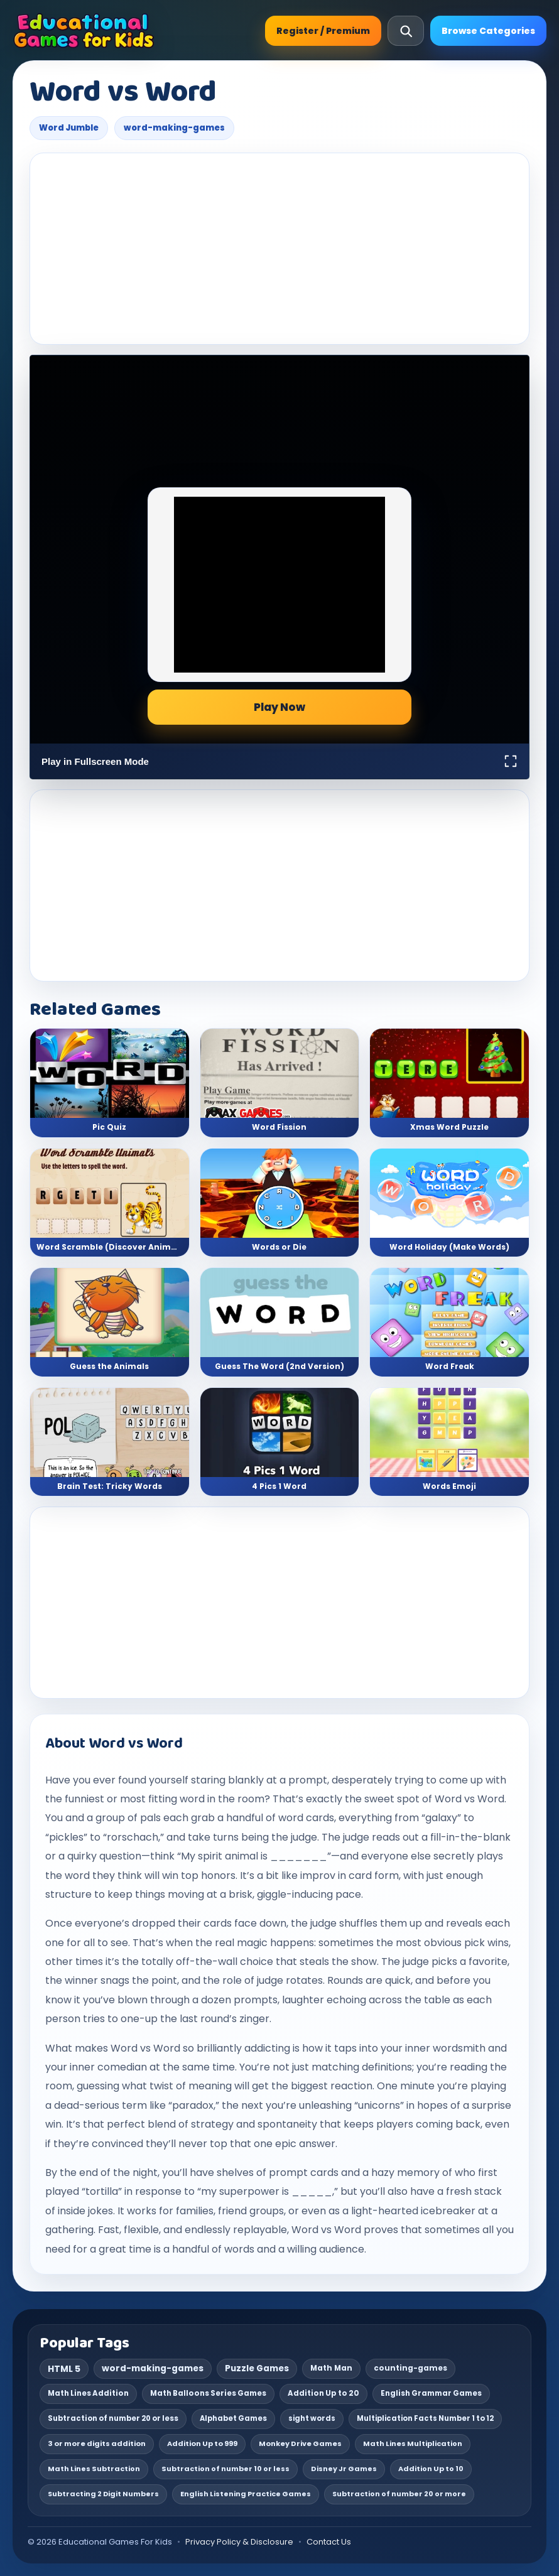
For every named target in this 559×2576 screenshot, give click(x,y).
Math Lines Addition (88, 2393)
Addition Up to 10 (431, 2469)
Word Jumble (69, 128)
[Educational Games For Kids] (84, 31)
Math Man (331, 2368)
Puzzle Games (257, 2368)
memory (418, 2172)
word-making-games (174, 128)
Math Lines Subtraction (94, 2469)
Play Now (279, 707)
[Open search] (406, 31)
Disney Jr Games (344, 2469)
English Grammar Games (431, 2393)
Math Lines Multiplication (412, 2443)
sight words (311, 2418)
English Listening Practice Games (245, 2494)
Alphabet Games (233, 2418)
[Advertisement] (279, 249)
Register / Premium (323, 30)
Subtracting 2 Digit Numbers (103, 2494)
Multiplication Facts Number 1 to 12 (425, 2418)
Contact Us (329, 2542)
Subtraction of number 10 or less (225, 2469)
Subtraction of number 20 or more (399, 2494)
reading (468, 2067)
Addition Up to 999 (202, 2443)
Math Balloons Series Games (208, 2393)
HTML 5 (64, 2368)
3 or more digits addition (97, 2443)
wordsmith (459, 2048)
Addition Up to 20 (323, 2393)
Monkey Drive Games (300, 2443)
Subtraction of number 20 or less (113, 2418)
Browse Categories (488, 30)
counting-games (410, 2368)
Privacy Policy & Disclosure (239, 2542)
